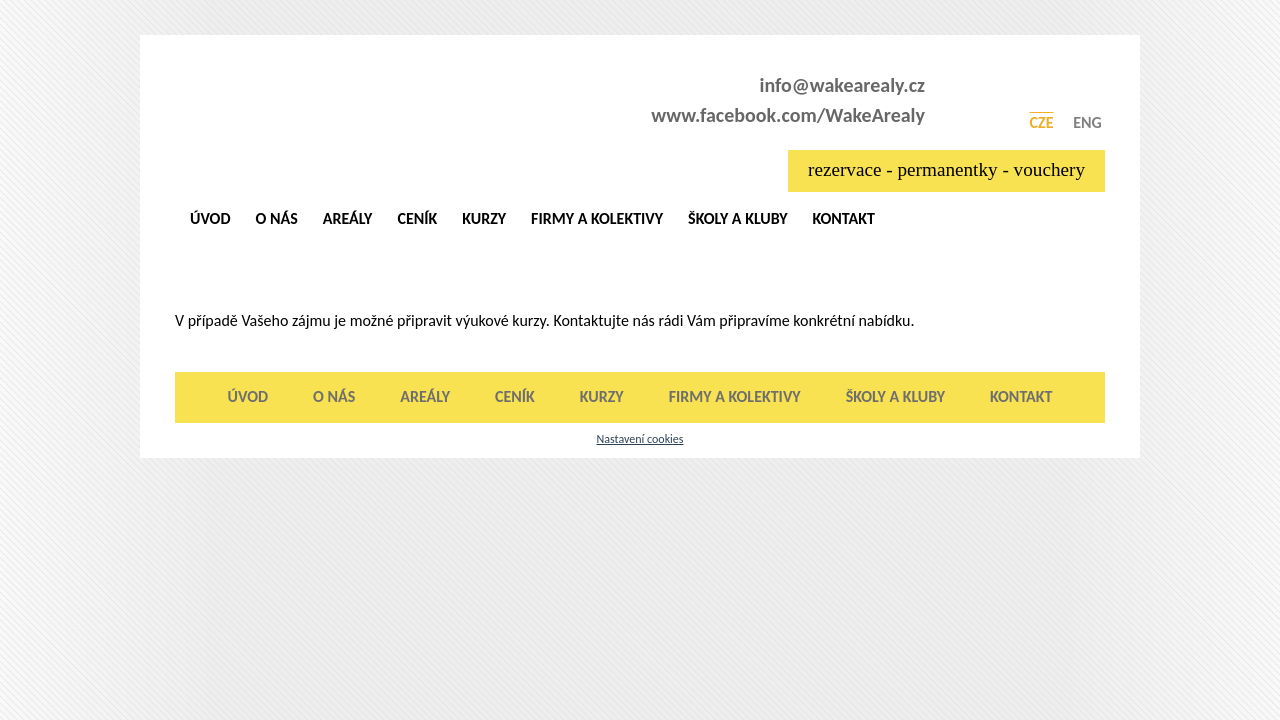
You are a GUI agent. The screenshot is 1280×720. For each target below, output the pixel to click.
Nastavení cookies (639, 439)
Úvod (210, 218)
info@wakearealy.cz (843, 85)
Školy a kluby (737, 218)
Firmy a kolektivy (597, 218)
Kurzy (484, 218)
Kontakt (843, 218)
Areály (348, 218)
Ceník (417, 218)
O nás (277, 218)
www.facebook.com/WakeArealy (788, 115)
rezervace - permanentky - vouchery (946, 169)
